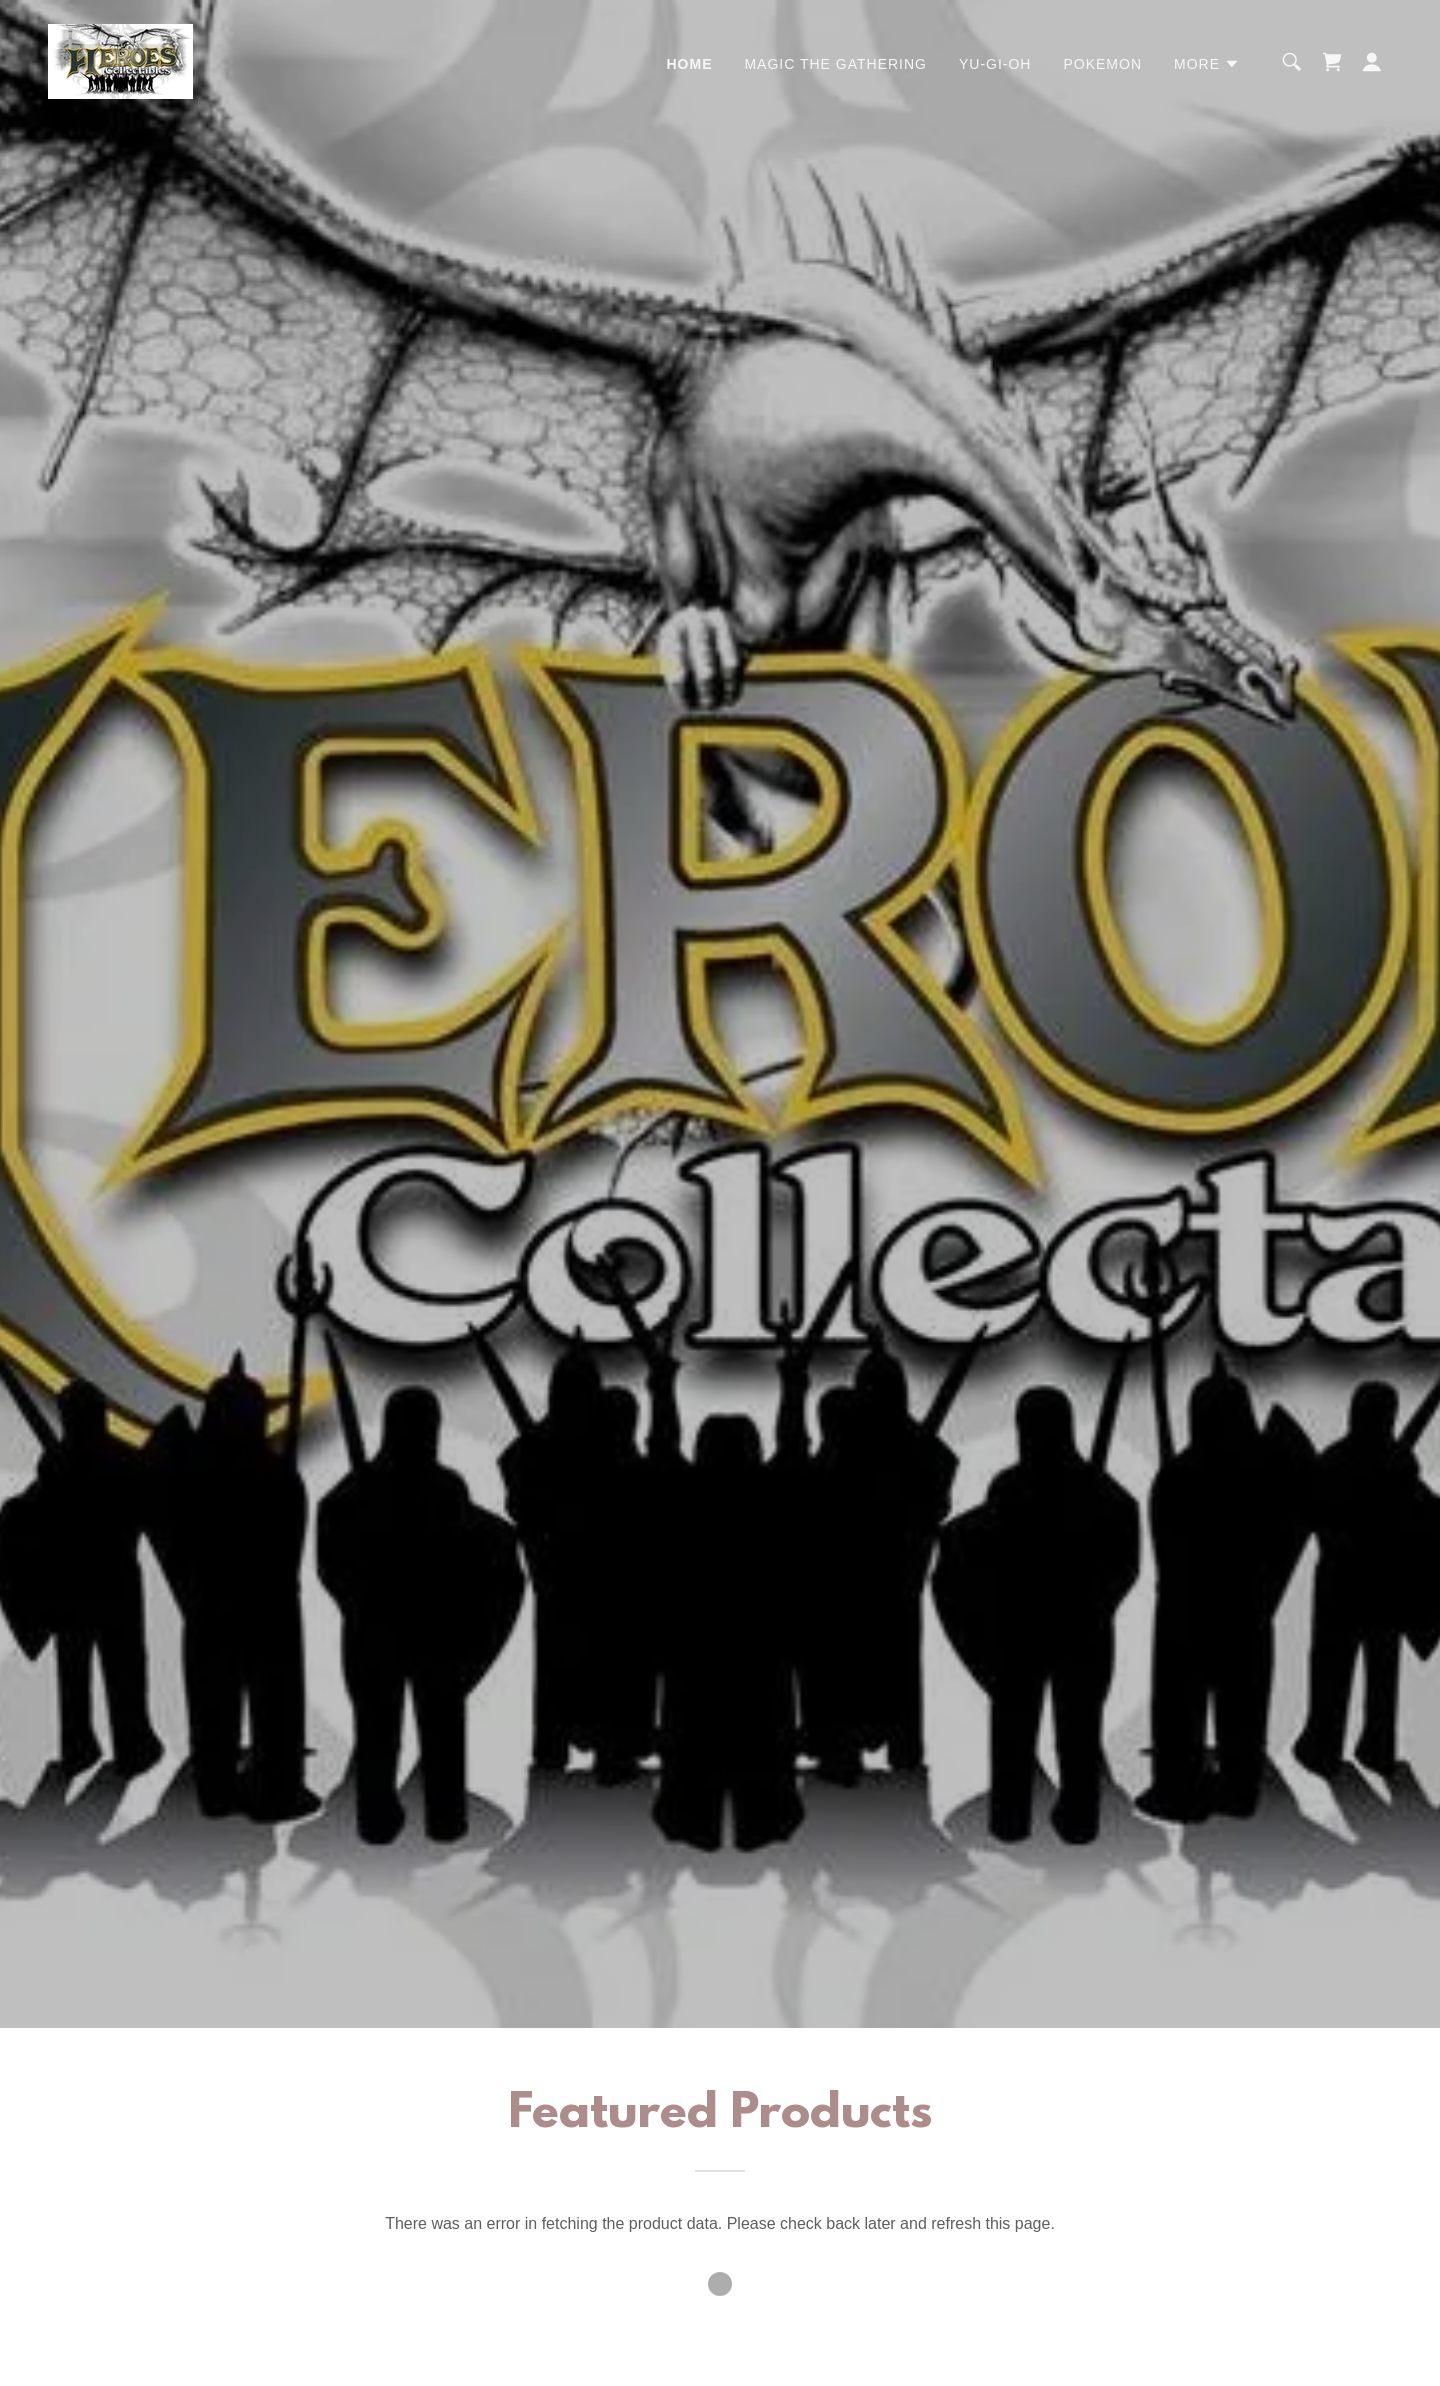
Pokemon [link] (1102, 64)
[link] (120, 60)
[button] (1207, 64)
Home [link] (689, 64)
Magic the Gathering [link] (835, 64)
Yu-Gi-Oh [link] (995, 64)
